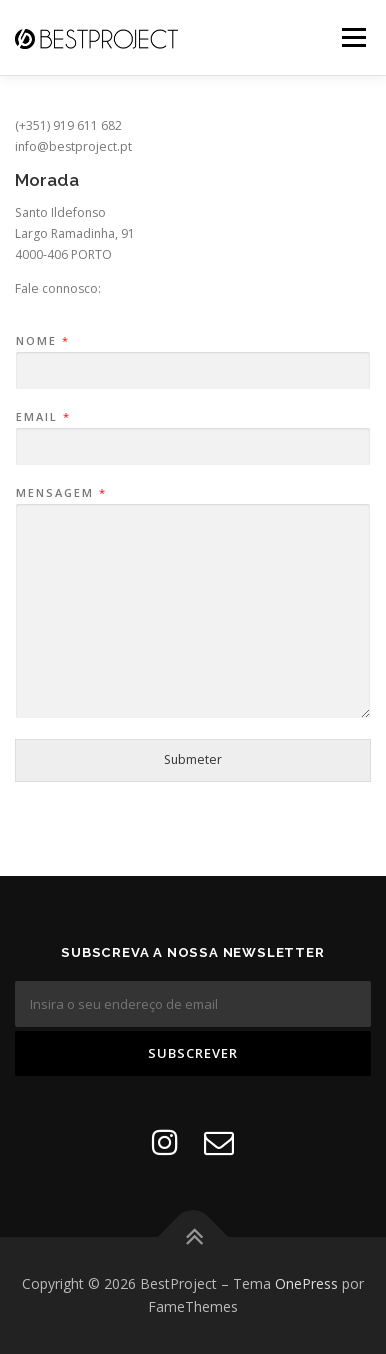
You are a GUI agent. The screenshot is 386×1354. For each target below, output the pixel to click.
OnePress (306, 1283)
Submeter (193, 759)
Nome (42, 341)
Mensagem (60, 493)
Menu (352, 37)
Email (42, 417)
